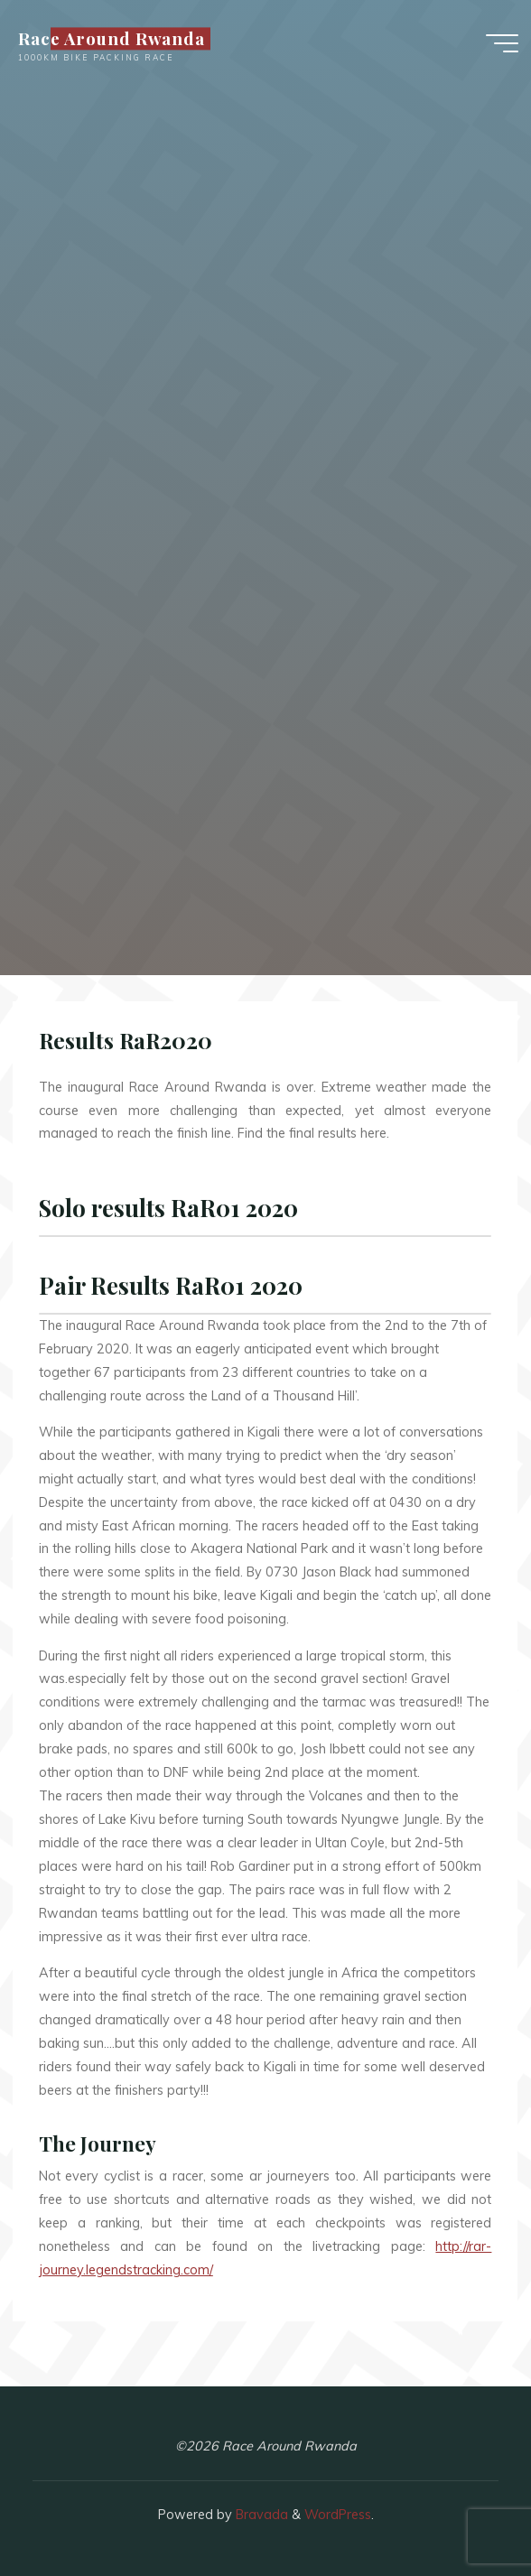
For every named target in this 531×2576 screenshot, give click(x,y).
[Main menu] (502, 43)
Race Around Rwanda (111, 38)
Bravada (260, 2514)
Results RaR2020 (125, 1040)
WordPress (337, 2514)
